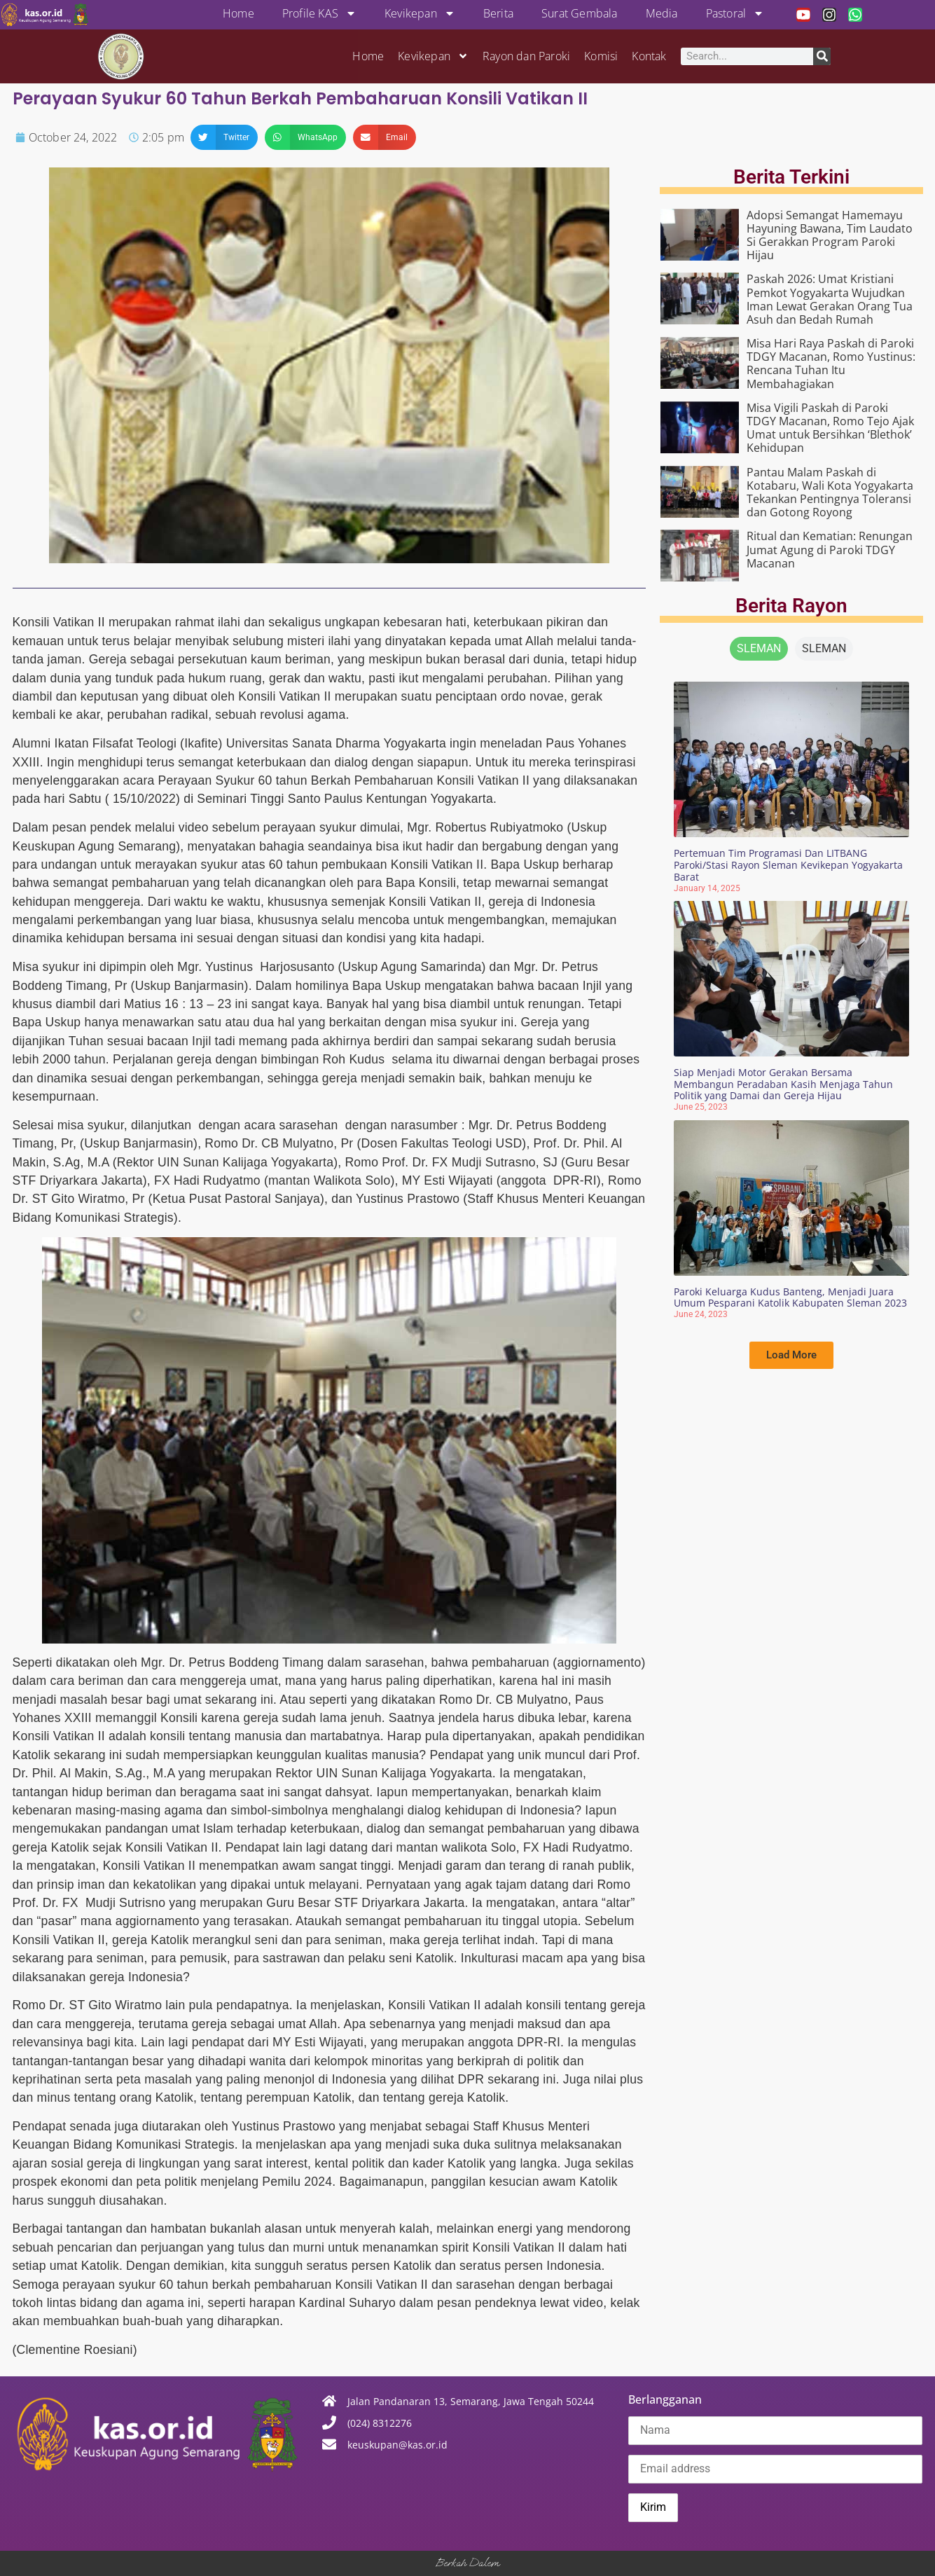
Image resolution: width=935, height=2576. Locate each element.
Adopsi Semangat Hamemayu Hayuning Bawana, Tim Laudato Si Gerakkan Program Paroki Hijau (830, 235)
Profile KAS (319, 13)
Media (662, 13)
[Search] (822, 56)
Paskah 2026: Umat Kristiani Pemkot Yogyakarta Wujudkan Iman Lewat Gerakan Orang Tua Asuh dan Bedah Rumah (830, 299)
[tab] (759, 649)
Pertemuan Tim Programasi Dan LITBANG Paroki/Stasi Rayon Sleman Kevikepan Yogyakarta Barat (788, 864)
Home (238, 13)
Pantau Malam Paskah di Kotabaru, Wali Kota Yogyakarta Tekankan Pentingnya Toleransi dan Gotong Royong (830, 492)
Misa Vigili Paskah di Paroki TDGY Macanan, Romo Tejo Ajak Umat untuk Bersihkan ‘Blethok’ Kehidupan (830, 428)
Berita (498, 13)
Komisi (601, 56)
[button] (224, 137)
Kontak (649, 56)
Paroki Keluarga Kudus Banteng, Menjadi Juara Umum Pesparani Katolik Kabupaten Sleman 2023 (790, 1297)
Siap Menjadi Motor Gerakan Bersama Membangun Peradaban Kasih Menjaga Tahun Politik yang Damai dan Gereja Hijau (783, 1084)
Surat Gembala (579, 13)
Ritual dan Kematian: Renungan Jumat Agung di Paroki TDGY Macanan (830, 549)
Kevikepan (420, 13)
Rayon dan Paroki (526, 56)
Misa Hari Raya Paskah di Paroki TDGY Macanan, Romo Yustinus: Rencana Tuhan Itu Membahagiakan (831, 364)
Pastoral (735, 13)
